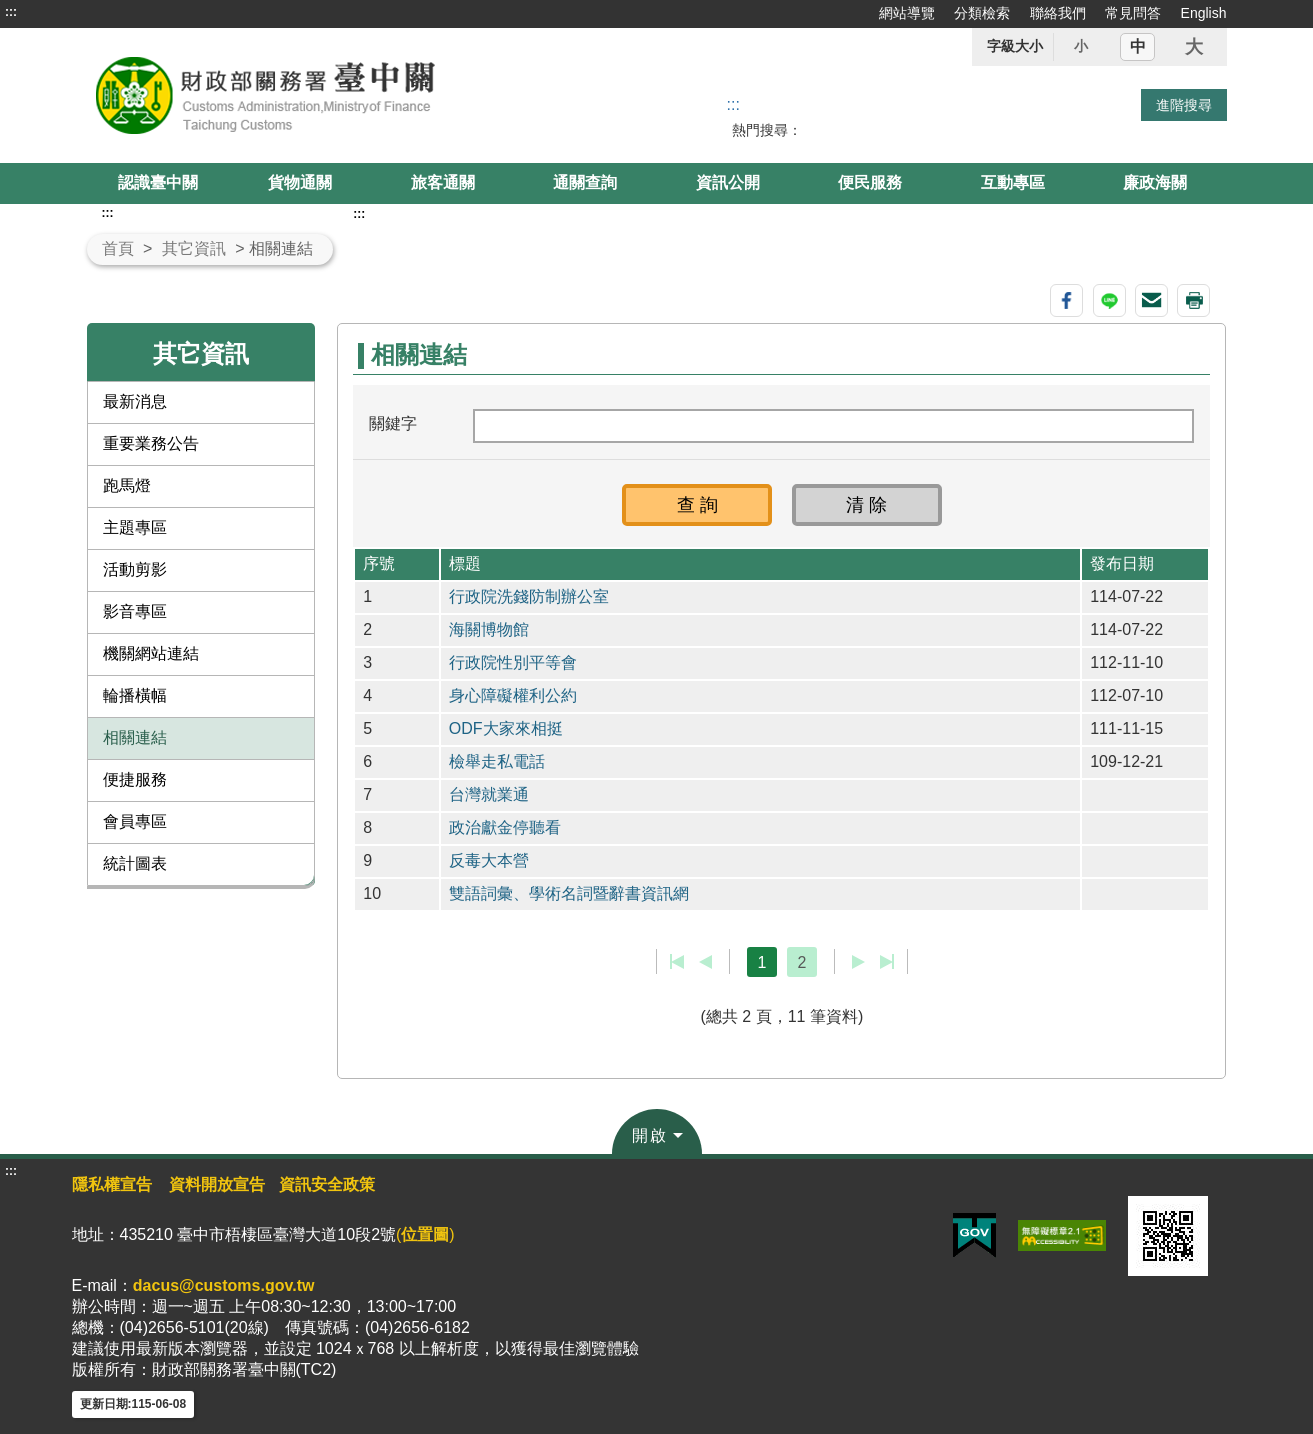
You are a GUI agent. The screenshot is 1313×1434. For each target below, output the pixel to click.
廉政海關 (1155, 182)
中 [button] (1138, 46)
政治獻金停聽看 (505, 827)
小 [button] (1081, 46)
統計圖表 (135, 863)
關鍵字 (393, 423)
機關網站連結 (151, 653)
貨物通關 (300, 182)
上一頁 (705, 962)
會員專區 (135, 821)
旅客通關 (443, 182)
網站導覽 (907, 13)
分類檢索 (982, 13)
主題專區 (135, 527)
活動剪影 (135, 569)
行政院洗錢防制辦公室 (529, 596)
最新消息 (135, 401)
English (1204, 13)
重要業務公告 (151, 443)
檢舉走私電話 (497, 761)
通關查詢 (585, 182)
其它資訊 (194, 248)
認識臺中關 (158, 182)
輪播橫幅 (135, 695)
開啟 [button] (650, 1135)
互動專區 (1013, 182)
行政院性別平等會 (513, 662)
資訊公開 (728, 182)
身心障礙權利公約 (513, 695)
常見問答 (1133, 13)
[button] (697, 505)
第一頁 (677, 962)
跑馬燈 (127, 485)
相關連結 (135, 737)
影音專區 (135, 611)
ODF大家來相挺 (506, 728)
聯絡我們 (1058, 13)
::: (11, 12)
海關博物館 (489, 629)
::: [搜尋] (733, 104)
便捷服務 (135, 779)
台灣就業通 (489, 794)
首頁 (118, 248)
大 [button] (1194, 47)
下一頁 (858, 962)
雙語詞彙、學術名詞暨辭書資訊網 (569, 893)
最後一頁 (886, 962)
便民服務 (870, 182)
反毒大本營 (489, 860)
